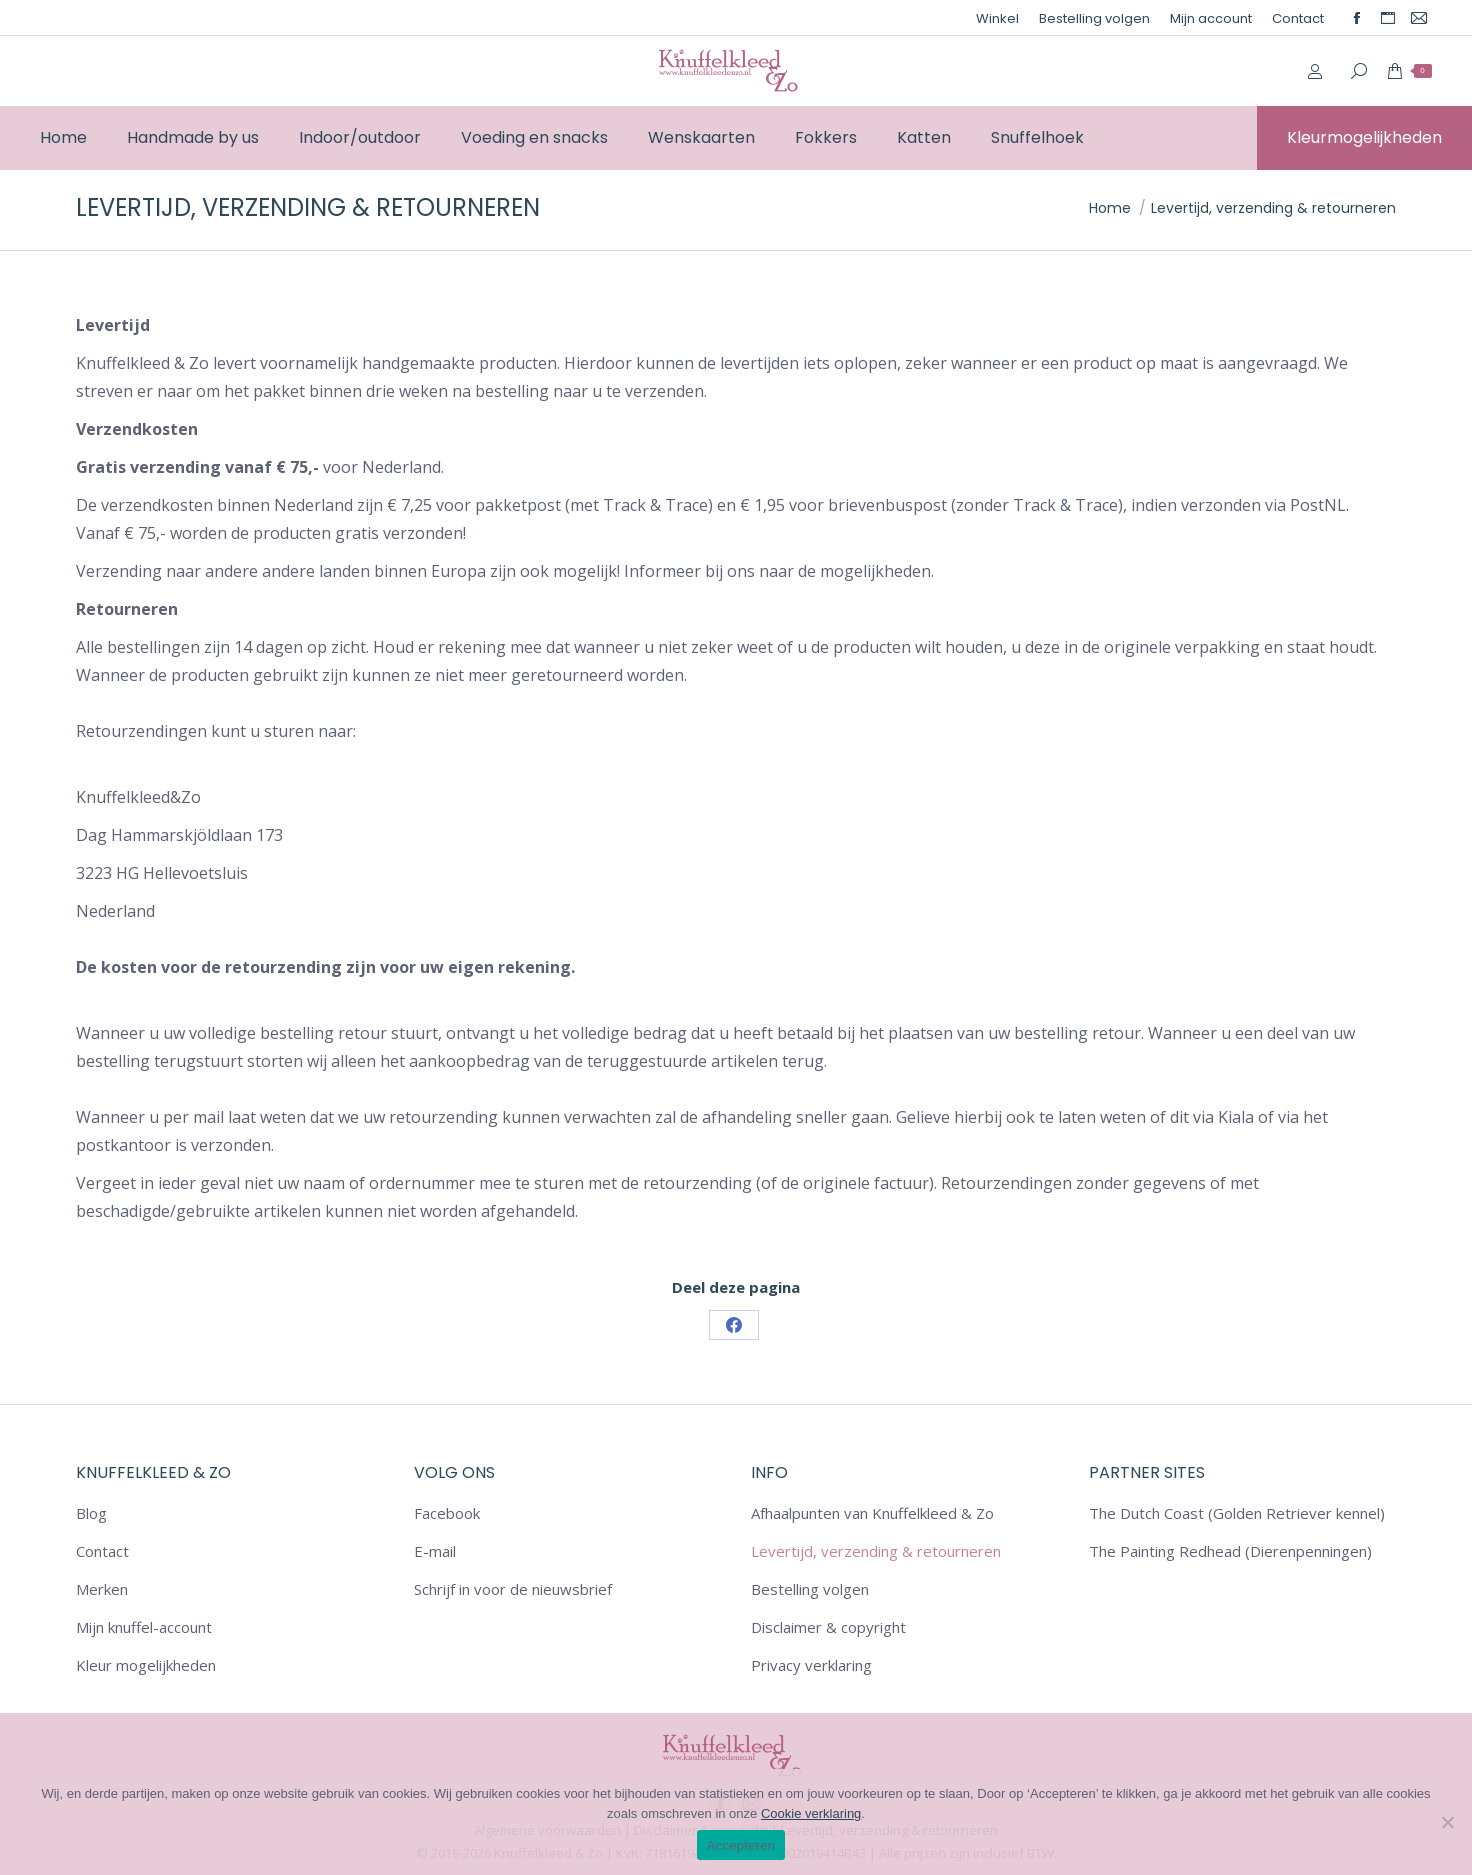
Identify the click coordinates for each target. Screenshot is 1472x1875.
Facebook (447, 1513)
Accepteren (741, 1845)
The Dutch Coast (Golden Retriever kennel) (1237, 1513)
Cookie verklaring (811, 1813)
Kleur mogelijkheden (146, 1665)
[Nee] (1447, 1822)
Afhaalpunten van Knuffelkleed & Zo (872, 1513)
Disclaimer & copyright (828, 1627)
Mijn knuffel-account (144, 1627)
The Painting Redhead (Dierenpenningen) (1230, 1551)
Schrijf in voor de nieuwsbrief (513, 1589)
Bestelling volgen (810, 1589)
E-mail (435, 1551)
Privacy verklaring (811, 1665)
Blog (91, 1513)
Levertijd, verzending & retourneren (876, 1551)
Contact (102, 1551)
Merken (102, 1589)
